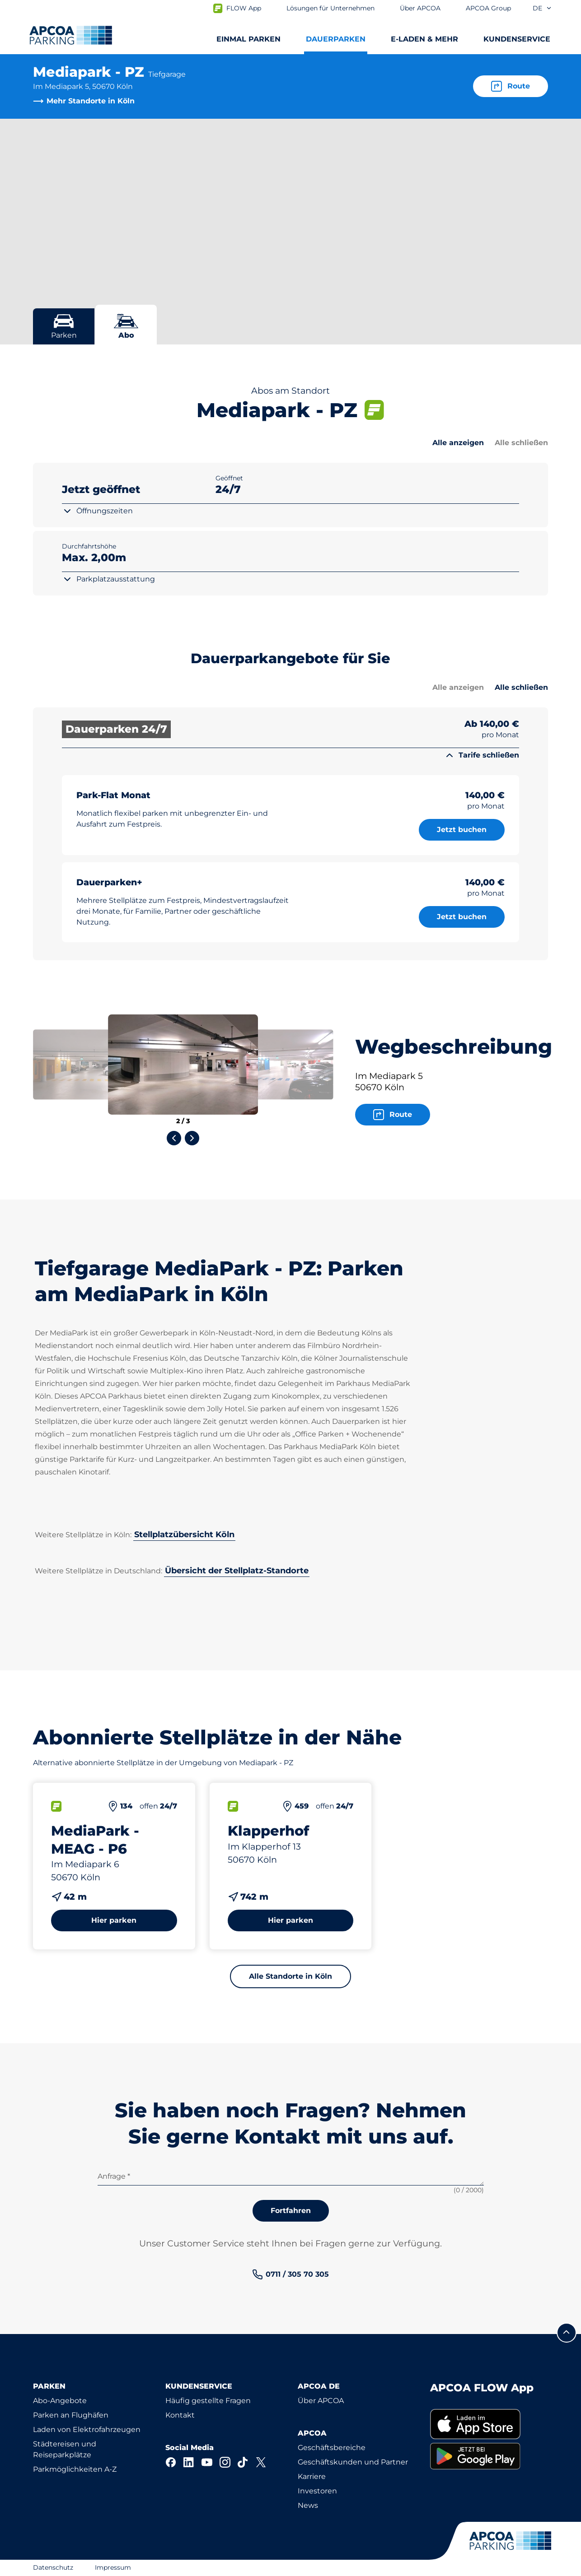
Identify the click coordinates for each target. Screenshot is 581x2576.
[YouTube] (206, 2462)
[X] (261, 2462)
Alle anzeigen (458, 442)
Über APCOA (321, 2400)
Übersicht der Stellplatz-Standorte (237, 1571)
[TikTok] (243, 2462)
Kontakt (180, 2415)
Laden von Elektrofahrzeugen (87, 2429)
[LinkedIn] (188, 2462)
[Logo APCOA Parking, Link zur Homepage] (71, 35)
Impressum (113, 2567)
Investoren (317, 2491)
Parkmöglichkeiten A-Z (75, 2469)
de (542, 8)
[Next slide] (192, 1138)
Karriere (312, 2476)
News (308, 2505)
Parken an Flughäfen (70, 2415)
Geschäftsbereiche (331, 2447)
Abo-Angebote (60, 2400)
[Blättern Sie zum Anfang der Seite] (566, 2333)
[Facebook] (170, 2462)
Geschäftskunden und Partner (353, 2462)
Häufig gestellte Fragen (208, 2400)
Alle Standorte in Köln (290, 1976)
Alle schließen (521, 442)
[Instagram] (225, 2462)
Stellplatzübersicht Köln (184, 1534)
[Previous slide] (174, 1138)
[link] (290, 2274)
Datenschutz (53, 2567)
